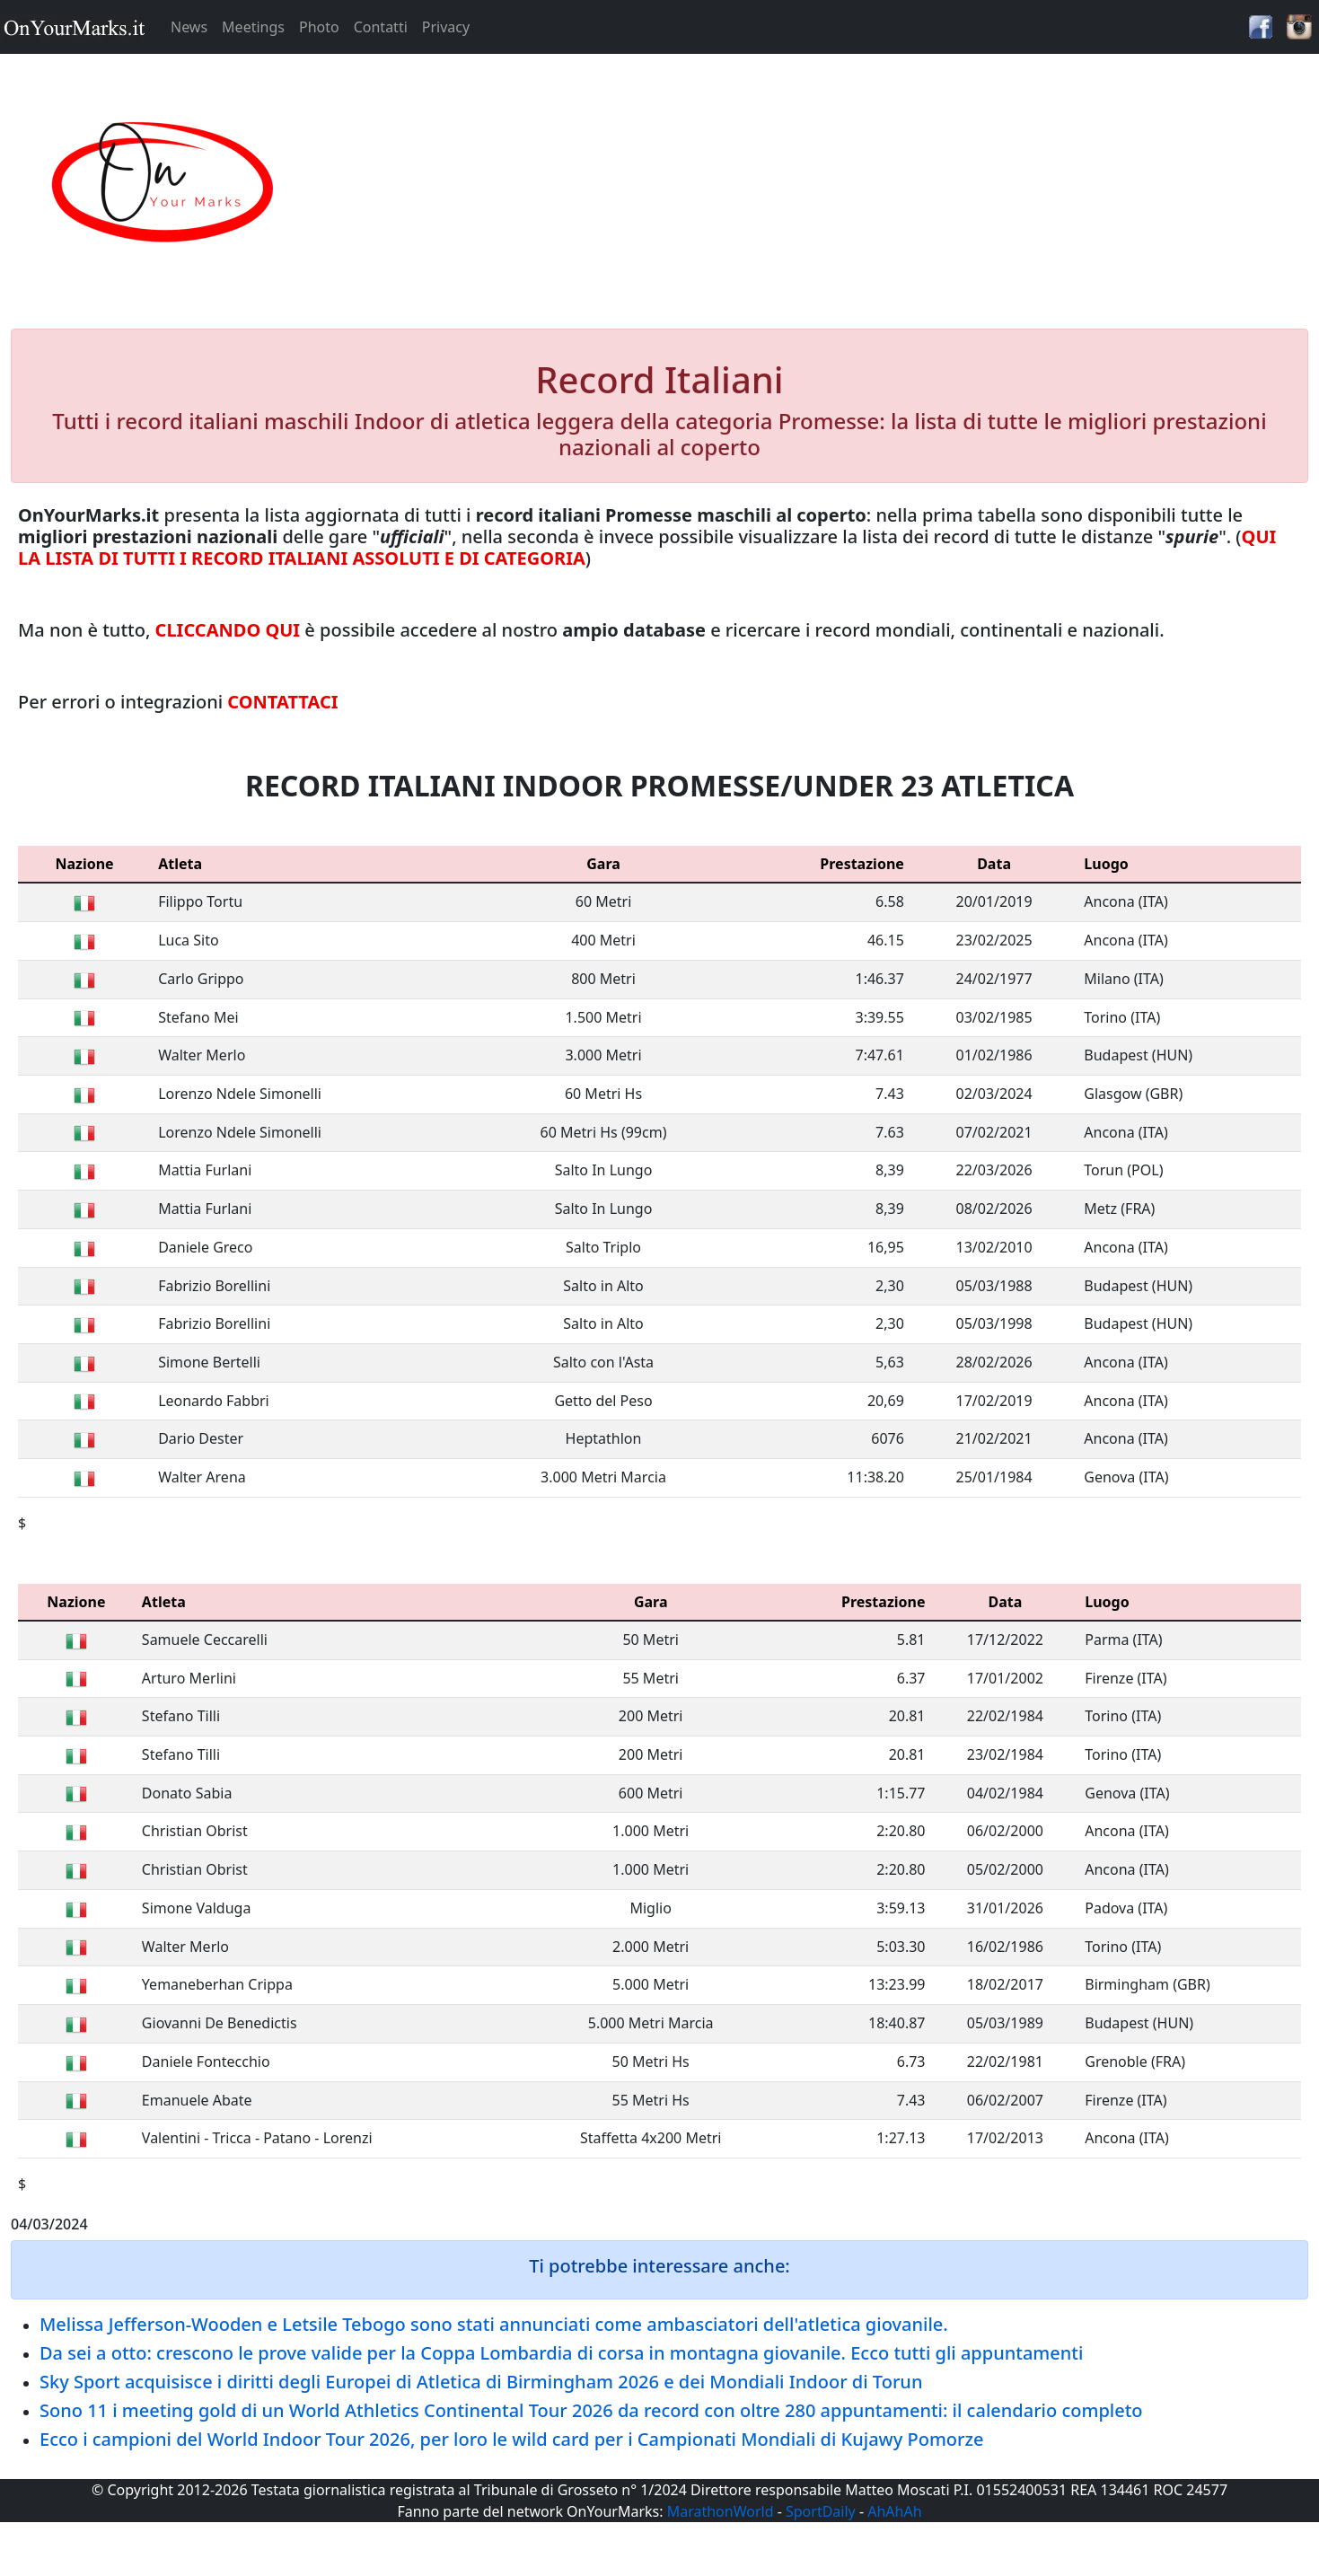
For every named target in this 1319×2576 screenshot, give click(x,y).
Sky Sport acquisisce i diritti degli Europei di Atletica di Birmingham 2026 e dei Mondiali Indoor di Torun (481, 2381)
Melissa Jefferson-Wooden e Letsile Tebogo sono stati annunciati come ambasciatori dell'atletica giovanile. (494, 2324)
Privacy (446, 27)
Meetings (253, 27)
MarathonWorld (720, 2511)
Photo (319, 27)
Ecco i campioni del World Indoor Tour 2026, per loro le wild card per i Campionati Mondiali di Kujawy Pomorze (512, 2439)
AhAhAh (894, 2511)
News (189, 27)
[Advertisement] (824, 183)
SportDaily (821, 2511)
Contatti (381, 27)
